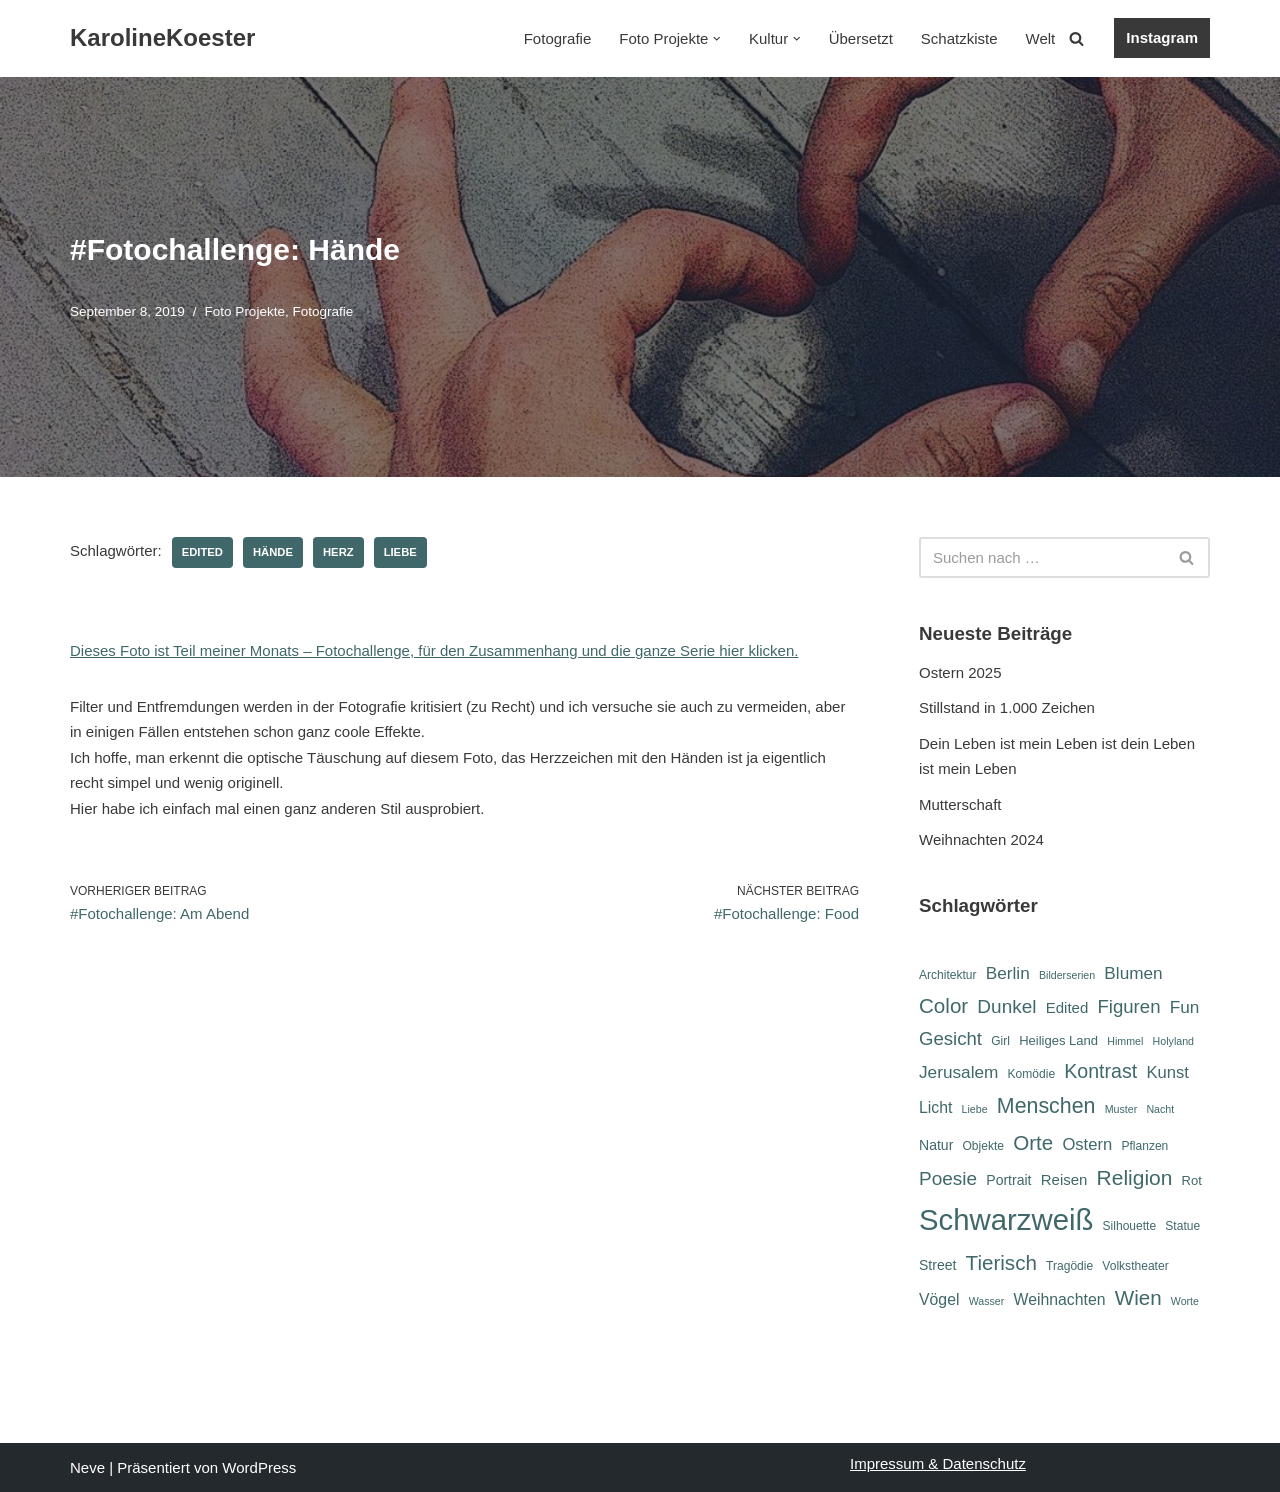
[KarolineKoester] (162, 38)
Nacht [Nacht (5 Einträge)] (1160, 1109)
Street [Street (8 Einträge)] (937, 1265)
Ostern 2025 (960, 672)
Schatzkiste (959, 38)
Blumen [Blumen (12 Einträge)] (1133, 973)
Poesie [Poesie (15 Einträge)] (948, 1178)
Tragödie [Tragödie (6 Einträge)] (1069, 1266)
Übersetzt (861, 38)
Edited (202, 552)
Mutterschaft (960, 804)
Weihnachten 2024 (981, 839)
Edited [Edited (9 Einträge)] (1067, 1007)
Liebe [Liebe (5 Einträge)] (975, 1109)
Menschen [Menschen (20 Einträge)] (1046, 1106)
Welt (1041, 38)
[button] (717, 39)
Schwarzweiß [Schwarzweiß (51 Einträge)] (1006, 1219)
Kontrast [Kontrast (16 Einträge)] (1100, 1071)
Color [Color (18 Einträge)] (943, 1005)
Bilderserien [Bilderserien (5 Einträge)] (1067, 975)
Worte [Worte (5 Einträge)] (1185, 1301)
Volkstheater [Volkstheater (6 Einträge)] (1135, 1266)
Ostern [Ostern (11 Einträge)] (1087, 1144)
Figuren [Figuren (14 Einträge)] (1128, 1006)
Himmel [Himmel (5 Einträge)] (1125, 1041)
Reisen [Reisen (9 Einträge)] (1064, 1179)
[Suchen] (1076, 38)
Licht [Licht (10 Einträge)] (935, 1107)
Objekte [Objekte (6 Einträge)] (983, 1146)
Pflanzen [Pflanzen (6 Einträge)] (1144, 1146)
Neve (87, 1467)
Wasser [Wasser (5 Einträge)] (987, 1301)
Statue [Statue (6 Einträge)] (1182, 1226)
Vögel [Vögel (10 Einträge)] (939, 1299)
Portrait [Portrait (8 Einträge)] (1008, 1180)
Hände (273, 552)
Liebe (400, 552)
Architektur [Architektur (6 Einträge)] (948, 975)
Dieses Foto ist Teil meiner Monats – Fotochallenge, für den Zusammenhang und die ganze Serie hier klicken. (434, 650)
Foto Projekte (245, 311)
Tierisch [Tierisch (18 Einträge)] (1001, 1262)
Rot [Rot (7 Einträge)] (1192, 1180)
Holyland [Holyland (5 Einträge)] (1173, 1041)
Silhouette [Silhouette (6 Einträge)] (1130, 1226)
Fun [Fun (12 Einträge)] (1185, 1007)
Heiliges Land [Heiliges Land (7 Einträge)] (1058, 1040)
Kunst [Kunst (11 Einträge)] (1167, 1072)
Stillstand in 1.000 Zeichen (1007, 707)
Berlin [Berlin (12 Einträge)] (1008, 973)
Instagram (1162, 37)
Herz (338, 552)
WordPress (259, 1467)
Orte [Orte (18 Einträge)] (1033, 1142)
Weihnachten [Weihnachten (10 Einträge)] (1060, 1299)
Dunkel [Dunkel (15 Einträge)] (1006, 1006)
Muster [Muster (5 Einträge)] (1121, 1109)
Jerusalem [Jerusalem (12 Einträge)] (958, 1072)
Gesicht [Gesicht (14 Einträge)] (950, 1038)
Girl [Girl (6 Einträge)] (1000, 1041)
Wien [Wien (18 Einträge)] (1138, 1297)
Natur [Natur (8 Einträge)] (936, 1145)
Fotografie (558, 38)
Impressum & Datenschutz (938, 1463)
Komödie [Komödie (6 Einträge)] (1032, 1074)
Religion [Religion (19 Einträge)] (1135, 1177)
